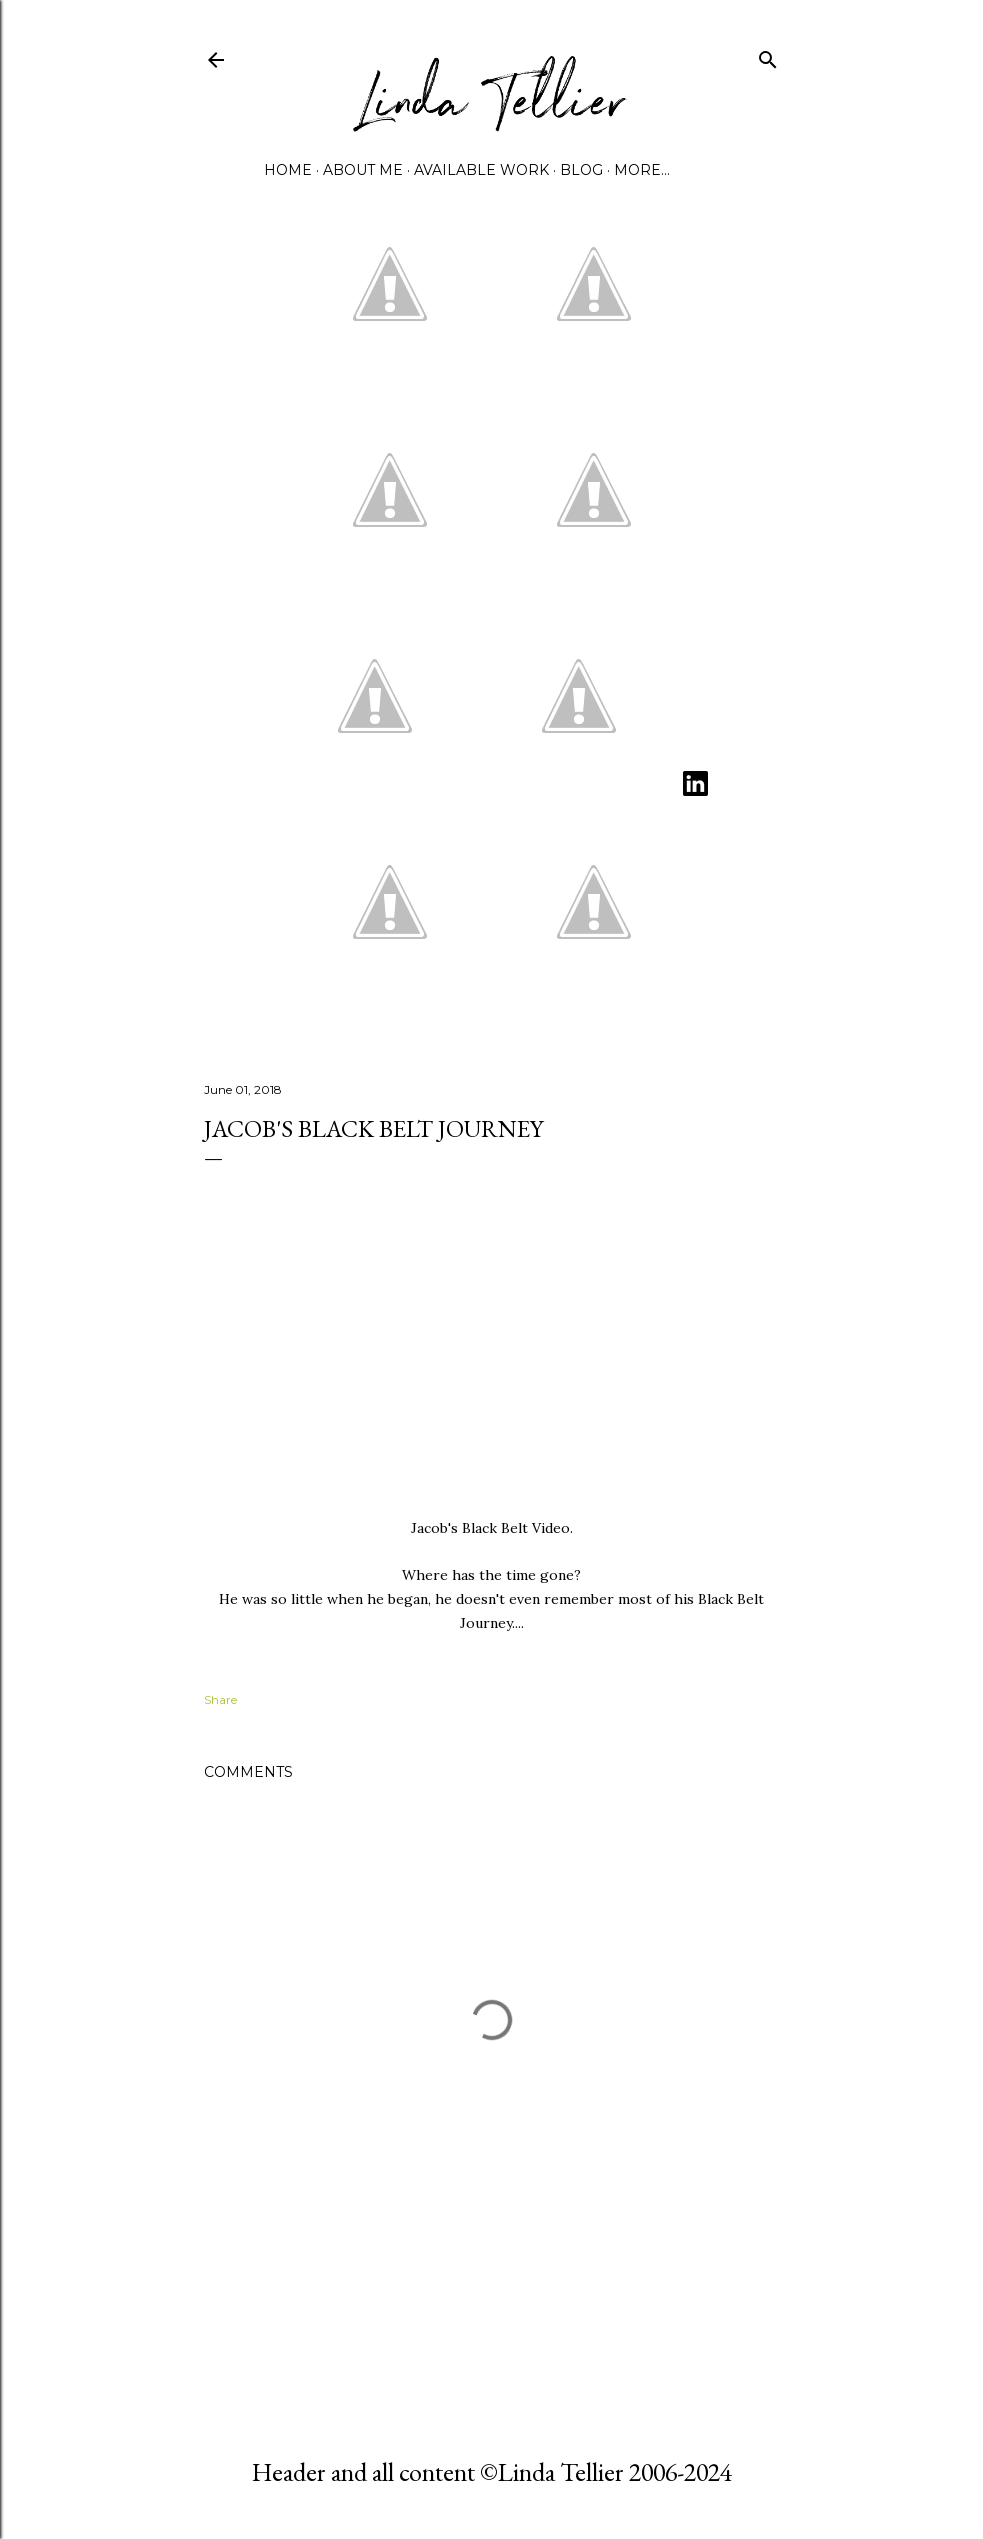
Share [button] (220, 1699)
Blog (581, 170)
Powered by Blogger (492, 2360)
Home (288, 170)
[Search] (768, 55)
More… (642, 170)
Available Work (481, 170)
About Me (363, 170)
